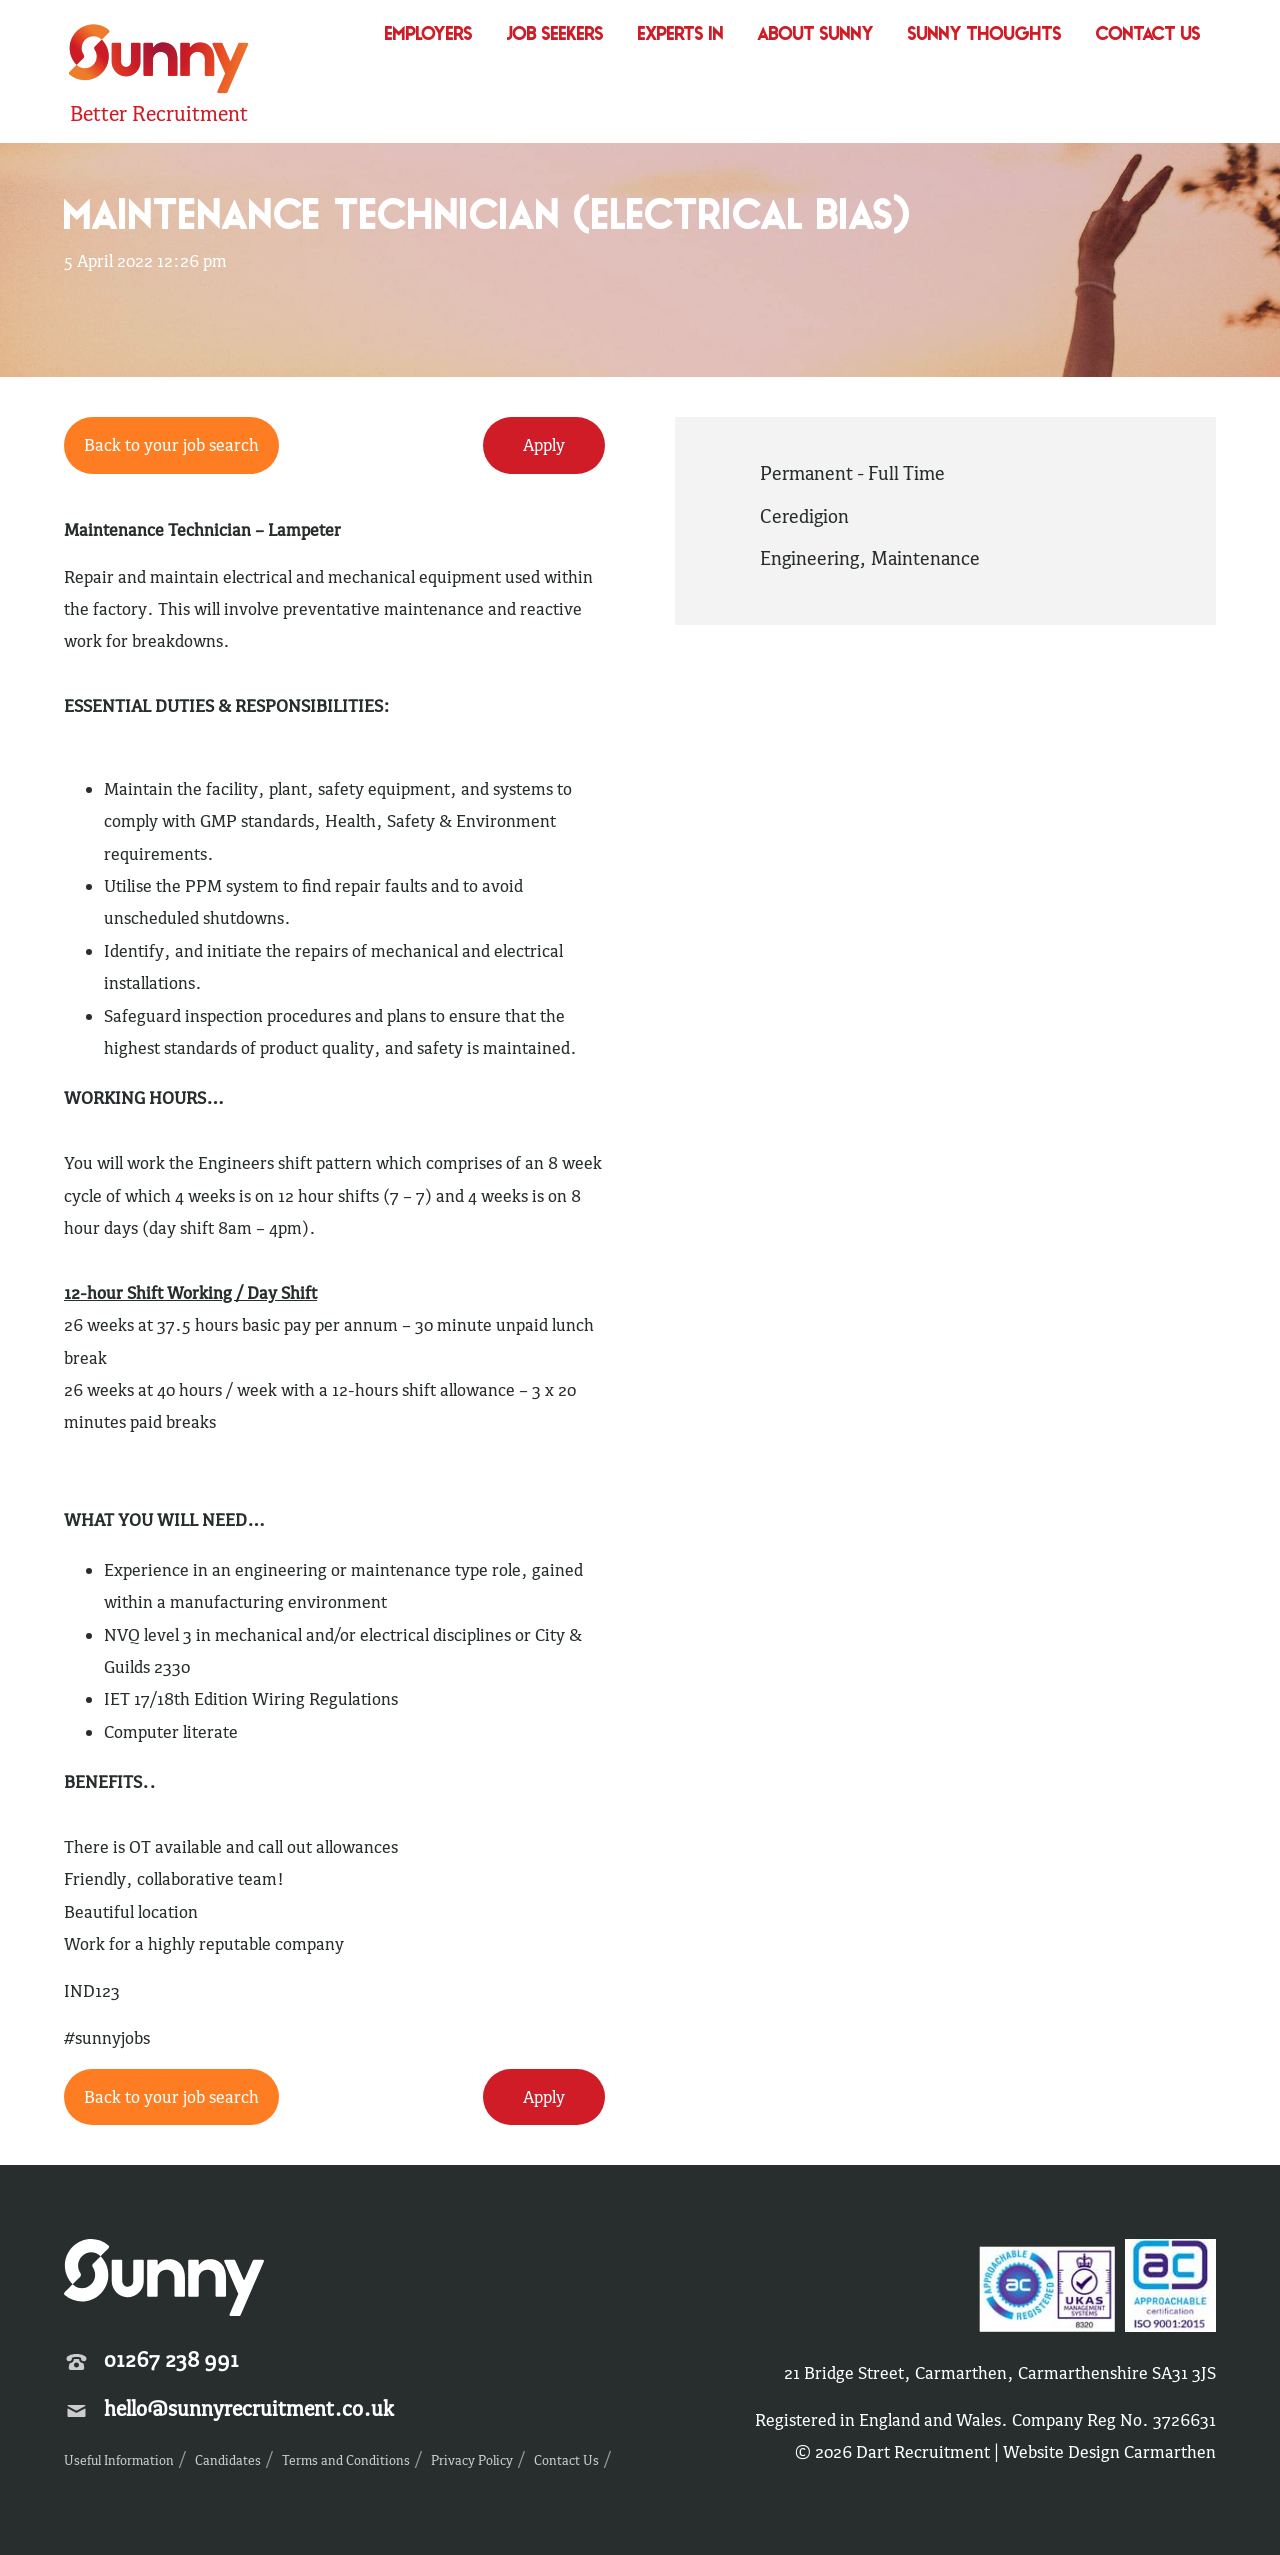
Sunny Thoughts (985, 35)
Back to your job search (171, 445)
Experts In (681, 35)
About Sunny (816, 35)
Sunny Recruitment (159, 61)
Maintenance (925, 558)
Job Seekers (555, 35)
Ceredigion (804, 516)
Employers (429, 35)
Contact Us (1148, 35)
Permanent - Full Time (852, 473)
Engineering (809, 558)
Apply (544, 445)
